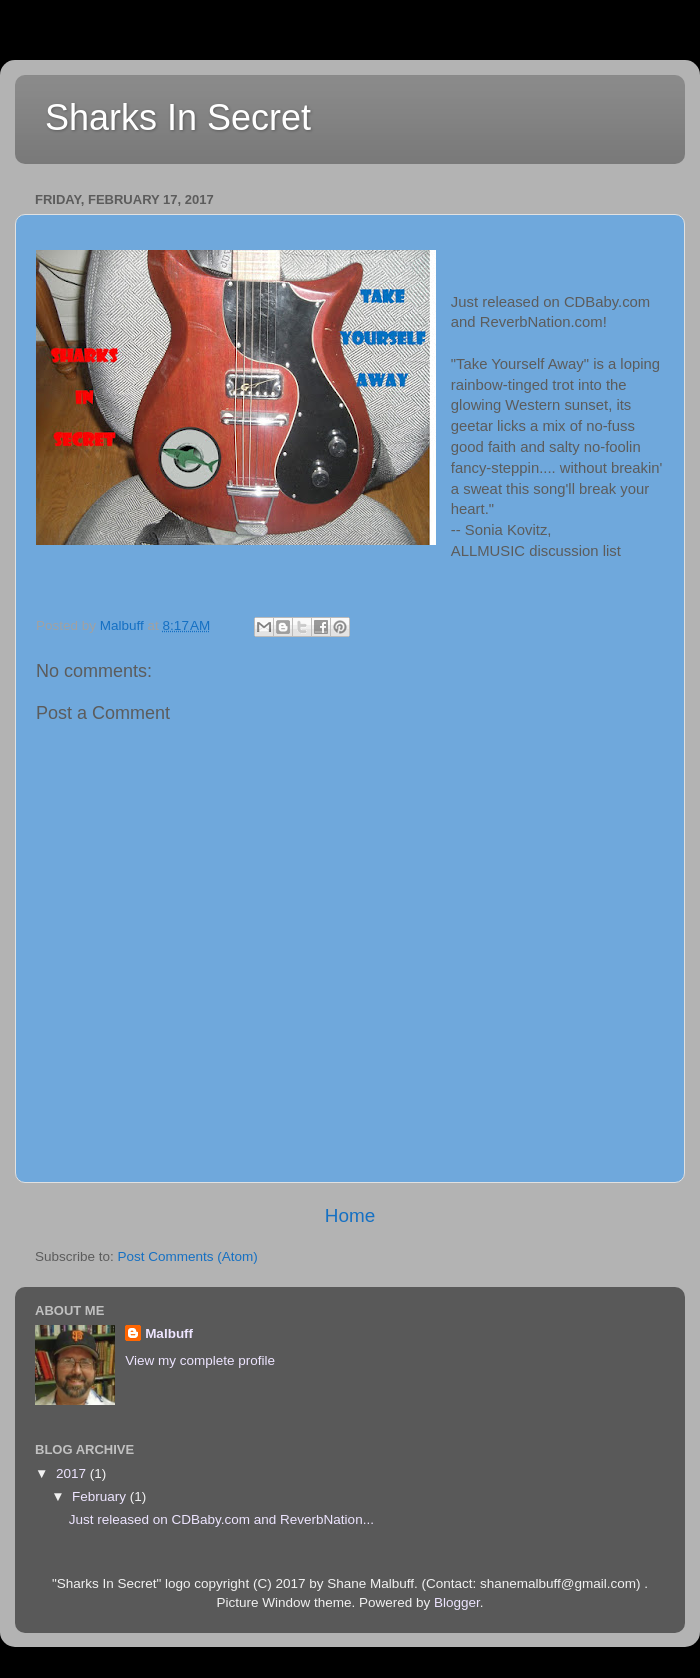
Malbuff (169, 1333)
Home (350, 1215)
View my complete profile (200, 1360)
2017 (73, 1473)
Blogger (457, 1602)
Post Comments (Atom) (188, 1256)
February (101, 1496)
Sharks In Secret (178, 117)
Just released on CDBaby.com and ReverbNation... (221, 1519)
